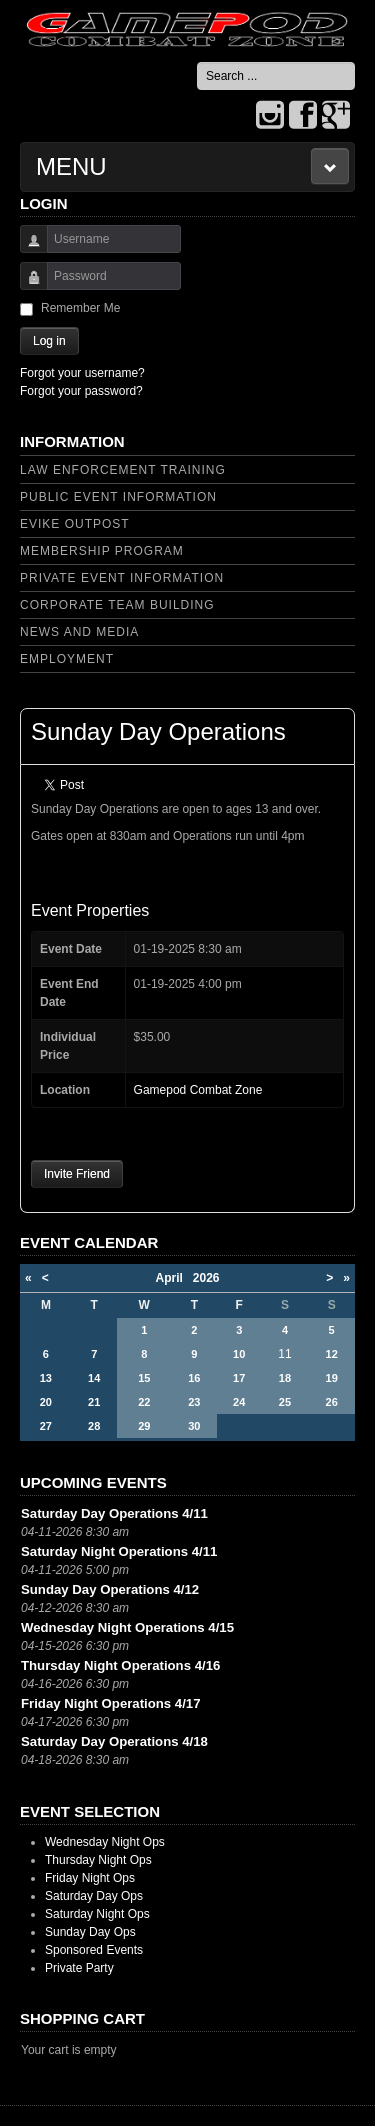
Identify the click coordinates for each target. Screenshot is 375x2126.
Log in (49, 341)
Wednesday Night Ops (105, 1842)
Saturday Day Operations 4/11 (114, 1513)
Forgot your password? (81, 391)
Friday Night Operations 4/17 (111, 1703)
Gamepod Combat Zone (198, 1090)
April (173, 1278)
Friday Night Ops (90, 1878)
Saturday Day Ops (94, 1896)
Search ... (197, 62)
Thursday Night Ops (98, 1860)
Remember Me (80, 308)
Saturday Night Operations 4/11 (119, 1551)
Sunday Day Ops (90, 1932)
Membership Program (102, 551)
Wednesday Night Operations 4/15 (127, 1627)
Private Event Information (122, 578)
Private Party (79, 1968)
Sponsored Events (94, 1950)
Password (26, 285)
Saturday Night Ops (97, 1914)
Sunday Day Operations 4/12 (110, 1589)
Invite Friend (77, 1174)
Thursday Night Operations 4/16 (120, 1665)
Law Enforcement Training (123, 470)
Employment (67, 659)
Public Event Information (118, 497)
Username (26, 248)
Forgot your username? (82, 373)
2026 (206, 1278)
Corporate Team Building (117, 605)
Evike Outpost (75, 524)
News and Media (79, 632)
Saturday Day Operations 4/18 (114, 1741)
